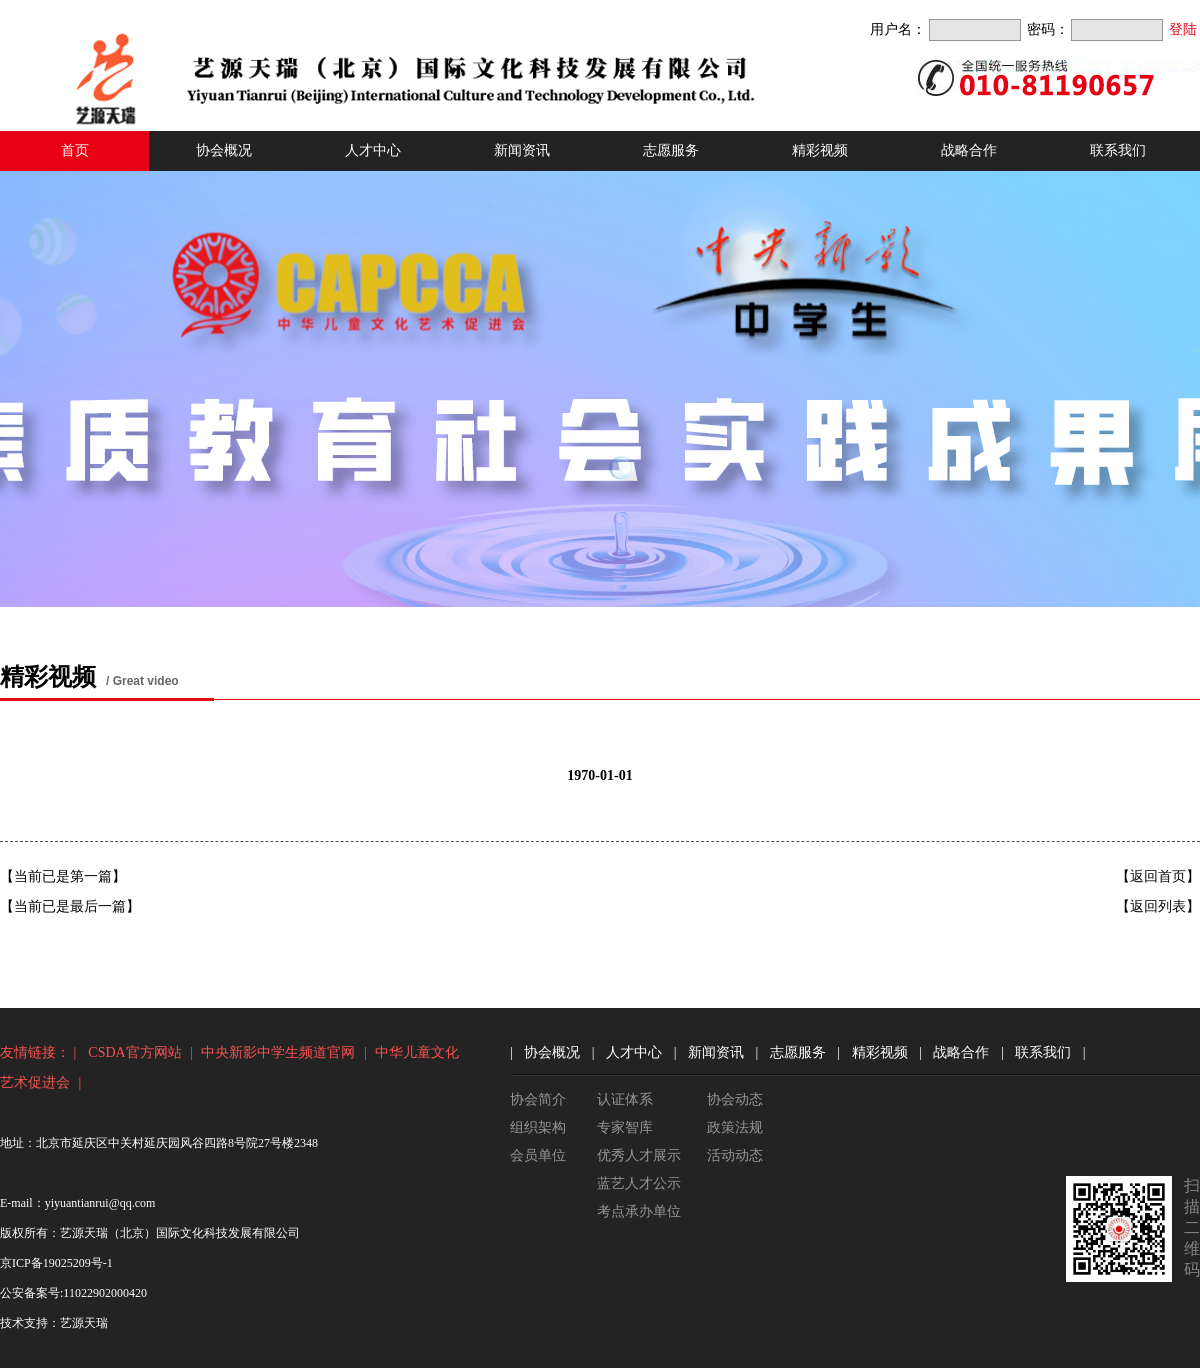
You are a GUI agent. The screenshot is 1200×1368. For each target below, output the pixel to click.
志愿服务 (671, 150)
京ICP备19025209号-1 (56, 1263)
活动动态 (735, 1155)
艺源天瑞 (84, 1323)
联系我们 (1118, 150)
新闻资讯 (522, 150)
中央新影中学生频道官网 (278, 1052)
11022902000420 (105, 1293)
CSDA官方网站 (134, 1052)
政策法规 (735, 1127)
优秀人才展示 (639, 1155)
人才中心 (373, 150)
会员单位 (538, 1155)
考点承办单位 (639, 1211)
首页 (75, 150)
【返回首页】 (1158, 876)
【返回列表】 (1158, 906)
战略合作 (969, 150)
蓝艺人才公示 (639, 1183)
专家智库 (625, 1127)
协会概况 (224, 150)
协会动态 (735, 1099)
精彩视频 (820, 150)
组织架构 (538, 1127)
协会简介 (538, 1099)
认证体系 (625, 1099)
